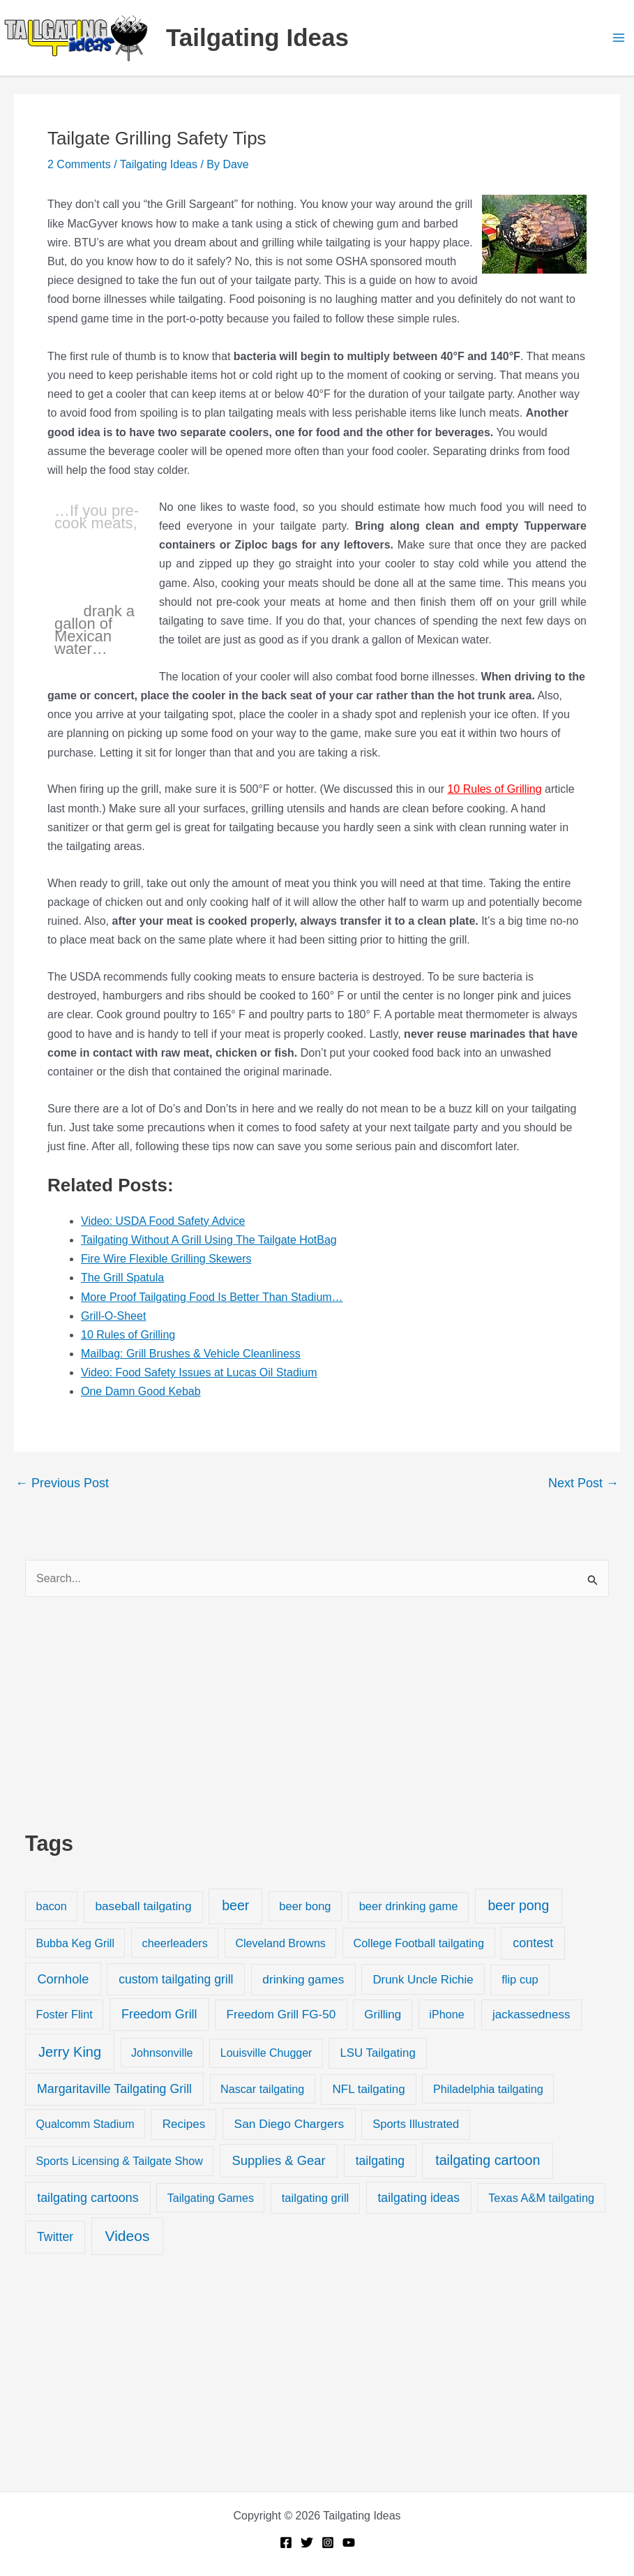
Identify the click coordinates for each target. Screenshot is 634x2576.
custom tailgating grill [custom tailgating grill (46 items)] (176, 1979)
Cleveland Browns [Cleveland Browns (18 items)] (280, 1943)
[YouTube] (348, 2542)
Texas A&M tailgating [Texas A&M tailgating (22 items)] (541, 2197)
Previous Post (62, 1483)
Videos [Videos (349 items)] (127, 2236)
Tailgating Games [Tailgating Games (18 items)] (210, 2197)
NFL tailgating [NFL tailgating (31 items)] (369, 2089)
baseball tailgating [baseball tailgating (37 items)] (143, 1906)
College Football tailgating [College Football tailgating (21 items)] (418, 1943)
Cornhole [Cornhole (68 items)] (63, 1979)
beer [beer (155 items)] (235, 1905)
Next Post (583, 1483)
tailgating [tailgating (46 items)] (380, 2161)
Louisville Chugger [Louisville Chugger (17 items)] (266, 2053)
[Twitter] (307, 2542)
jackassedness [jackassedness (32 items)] (531, 2014)
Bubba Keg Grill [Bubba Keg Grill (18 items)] (75, 1943)
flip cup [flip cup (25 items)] (519, 1979)
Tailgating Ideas (257, 37)
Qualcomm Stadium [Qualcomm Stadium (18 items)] (85, 2123)
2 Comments (79, 164)
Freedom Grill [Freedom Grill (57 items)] (159, 2014)
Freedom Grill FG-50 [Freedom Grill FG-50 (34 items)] (281, 2014)
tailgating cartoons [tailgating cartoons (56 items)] (88, 2198)
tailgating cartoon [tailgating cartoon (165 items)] (487, 2160)
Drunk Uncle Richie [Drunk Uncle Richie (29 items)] (422, 1979)
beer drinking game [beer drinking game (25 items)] (408, 1906)
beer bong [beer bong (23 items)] (305, 1906)
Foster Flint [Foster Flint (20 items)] (64, 2014)
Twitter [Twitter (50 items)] (55, 2237)
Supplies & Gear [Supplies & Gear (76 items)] (278, 2160)
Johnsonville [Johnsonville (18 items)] (162, 2052)
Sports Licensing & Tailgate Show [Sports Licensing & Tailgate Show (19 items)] (119, 2160)
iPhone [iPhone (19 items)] (446, 2014)
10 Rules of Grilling (494, 789)
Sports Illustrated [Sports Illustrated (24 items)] (415, 2124)
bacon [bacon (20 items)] (51, 1906)
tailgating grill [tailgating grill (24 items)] (315, 2198)
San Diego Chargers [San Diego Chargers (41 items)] (289, 2124)
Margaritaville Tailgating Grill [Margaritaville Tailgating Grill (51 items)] (114, 2089)
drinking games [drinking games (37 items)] (303, 1979)
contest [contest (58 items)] (533, 1943)
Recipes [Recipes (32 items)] (184, 2124)
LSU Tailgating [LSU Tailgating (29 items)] (377, 2053)
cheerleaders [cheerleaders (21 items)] (175, 1943)
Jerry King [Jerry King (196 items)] (69, 2052)
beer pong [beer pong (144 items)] (518, 1905)
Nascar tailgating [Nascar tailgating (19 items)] (262, 2089)
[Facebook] (286, 2542)
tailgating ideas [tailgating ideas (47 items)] (418, 2198)
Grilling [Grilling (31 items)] (382, 2014)
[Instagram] (328, 2542)
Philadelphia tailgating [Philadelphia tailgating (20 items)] (488, 2089)
